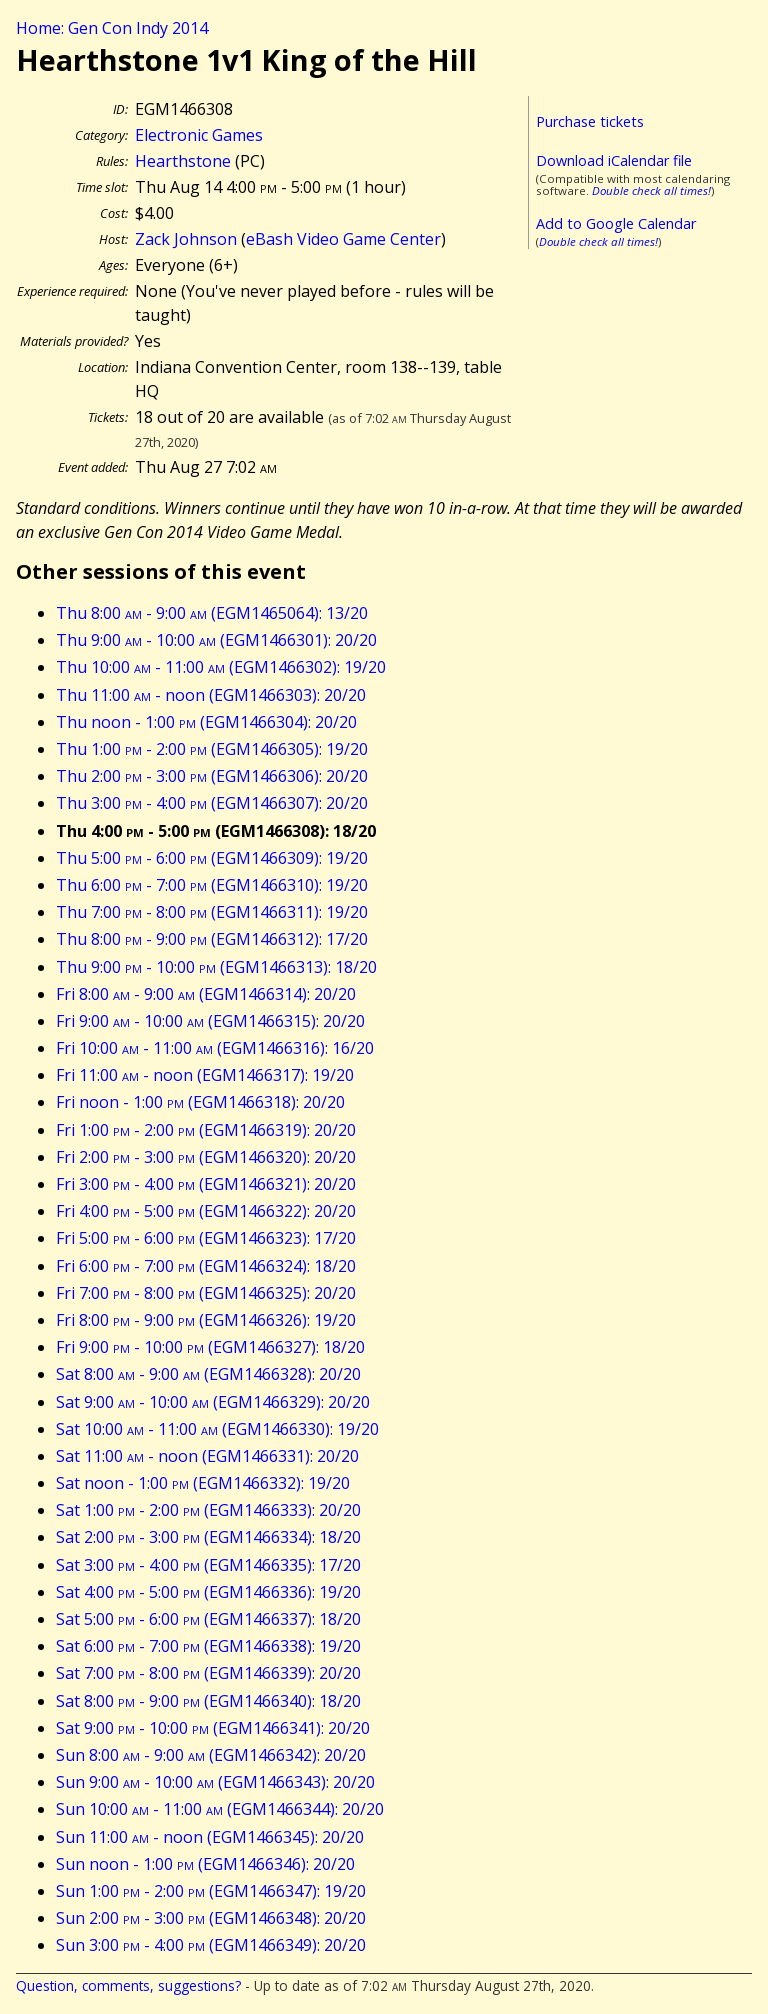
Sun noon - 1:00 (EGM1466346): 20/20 (205, 1864)
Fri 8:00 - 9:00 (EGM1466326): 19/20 (206, 1320)
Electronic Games (199, 135)
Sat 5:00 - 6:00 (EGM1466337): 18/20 (208, 1619)
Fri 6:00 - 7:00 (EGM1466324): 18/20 (206, 1266)
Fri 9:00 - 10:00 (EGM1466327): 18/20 (210, 1347)
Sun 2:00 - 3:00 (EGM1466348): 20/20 (211, 1918)
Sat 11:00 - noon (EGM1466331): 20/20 (207, 1456)
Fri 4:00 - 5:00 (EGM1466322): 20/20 (206, 1211)
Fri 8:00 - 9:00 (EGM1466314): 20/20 (206, 994)
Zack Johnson (186, 239)
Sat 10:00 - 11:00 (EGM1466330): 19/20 (217, 1429)
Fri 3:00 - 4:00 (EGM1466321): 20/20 (206, 1184)
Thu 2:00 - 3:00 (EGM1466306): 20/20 (212, 776)
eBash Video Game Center (343, 239)
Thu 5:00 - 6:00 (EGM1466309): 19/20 (212, 858)
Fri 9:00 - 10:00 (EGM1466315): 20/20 (210, 1021)
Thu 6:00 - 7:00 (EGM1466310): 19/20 (212, 885)
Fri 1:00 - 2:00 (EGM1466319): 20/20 (206, 1130)
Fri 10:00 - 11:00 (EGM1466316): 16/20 (215, 1048)
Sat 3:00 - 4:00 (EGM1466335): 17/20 (208, 1565)
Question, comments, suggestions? (128, 1985)
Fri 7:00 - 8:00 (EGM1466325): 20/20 (206, 1293)
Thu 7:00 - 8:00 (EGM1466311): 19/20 (212, 912)
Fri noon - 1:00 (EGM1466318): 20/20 (200, 1102)
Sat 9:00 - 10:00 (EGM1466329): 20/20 (213, 1402)
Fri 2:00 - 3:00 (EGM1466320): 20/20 (206, 1157)
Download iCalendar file (614, 160)
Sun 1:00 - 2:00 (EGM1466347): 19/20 (211, 1891)
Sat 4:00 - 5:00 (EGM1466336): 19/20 (208, 1592)
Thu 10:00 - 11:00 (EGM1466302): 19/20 (221, 667)
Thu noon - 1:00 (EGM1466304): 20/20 (206, 722)
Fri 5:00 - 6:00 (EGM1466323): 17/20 (206, 1238)
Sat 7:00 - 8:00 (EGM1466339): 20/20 (208, 1673)
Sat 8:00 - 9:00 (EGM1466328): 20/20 (208, 1374)
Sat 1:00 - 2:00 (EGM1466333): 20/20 (208, 1510)
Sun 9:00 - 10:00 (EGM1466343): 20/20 (215, 1782)
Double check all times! (651, 190)
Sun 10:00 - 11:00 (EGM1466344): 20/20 (220, 1809)
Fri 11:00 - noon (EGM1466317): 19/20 (205, 1075)
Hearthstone (183, 161)
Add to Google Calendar (616, 223)
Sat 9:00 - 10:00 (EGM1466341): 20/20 (213, 1728)
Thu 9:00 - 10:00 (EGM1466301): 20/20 (216, 640)
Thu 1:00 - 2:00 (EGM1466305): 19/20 (212, 749)
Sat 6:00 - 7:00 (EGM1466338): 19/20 (208, 1646)
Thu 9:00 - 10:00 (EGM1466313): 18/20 (216, 967)
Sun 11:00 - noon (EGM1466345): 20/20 (210, 1837)
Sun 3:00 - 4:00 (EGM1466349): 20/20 (211, 1945)
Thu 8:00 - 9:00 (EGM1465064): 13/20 (212, 613)
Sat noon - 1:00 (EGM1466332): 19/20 (203, 1483)
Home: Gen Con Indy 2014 (112, 28)
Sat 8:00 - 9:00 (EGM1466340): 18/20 (208, 1701)
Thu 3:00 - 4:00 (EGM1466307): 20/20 (212, 803)
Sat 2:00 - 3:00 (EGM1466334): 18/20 (208, 1537)
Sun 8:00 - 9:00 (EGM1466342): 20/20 (211, 1755)
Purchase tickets (590, 121)
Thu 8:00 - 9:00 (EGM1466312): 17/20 (212, 939)
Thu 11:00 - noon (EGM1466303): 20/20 (211, 695)
